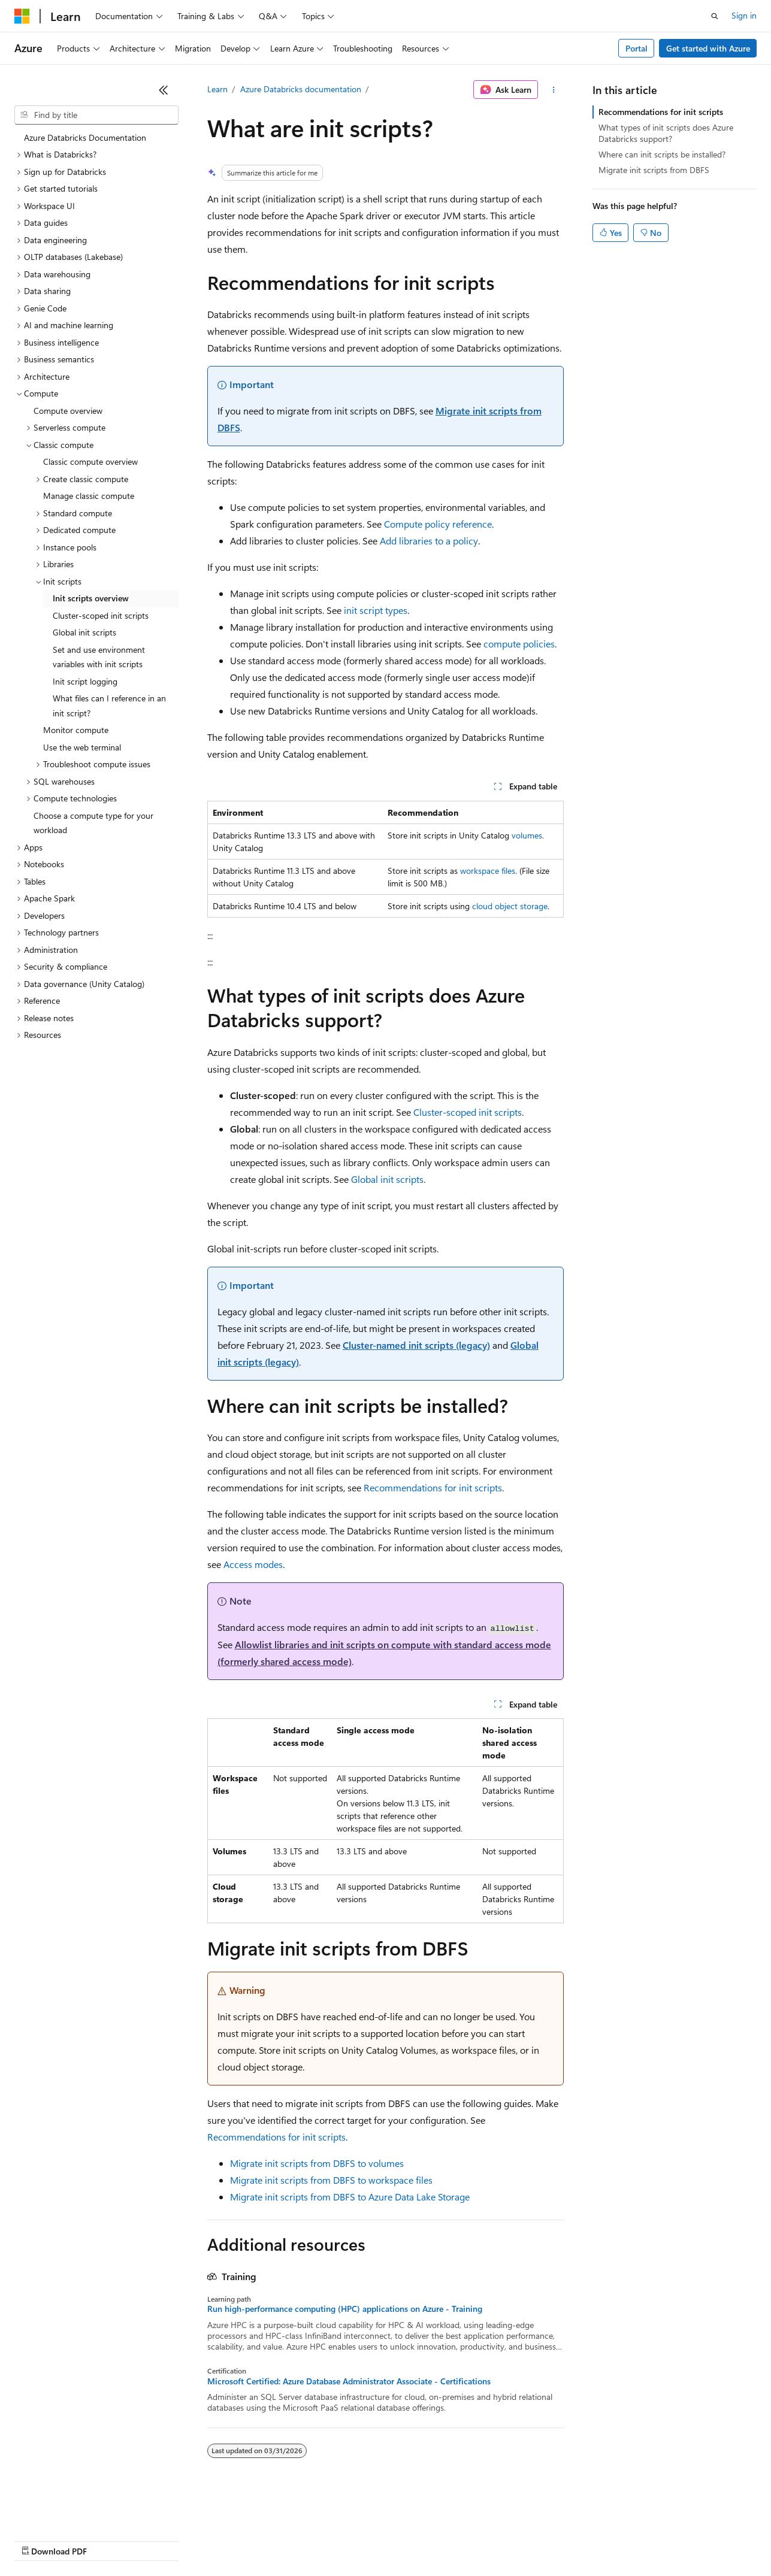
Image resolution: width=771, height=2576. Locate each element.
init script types (375, 610)
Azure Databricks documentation (300, 89)
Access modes (253, 1564)
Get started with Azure (708, 48)
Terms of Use (437, 2539)
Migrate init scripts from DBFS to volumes (317, 2163)
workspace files (487, 870)
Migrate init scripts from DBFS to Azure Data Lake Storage (350, 2196)
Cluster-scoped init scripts (467, 1112)
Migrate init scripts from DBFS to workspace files (331, 2180)
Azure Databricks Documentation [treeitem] (85, 137)
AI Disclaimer (38, 2539)
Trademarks (497, 2539)
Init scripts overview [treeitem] (91, 598)
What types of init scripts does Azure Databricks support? (665, 133)
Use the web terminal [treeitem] (82, 747)
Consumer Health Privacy (344, 2539)
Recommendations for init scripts (433, 1487)
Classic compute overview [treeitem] (90, 461)
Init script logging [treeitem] (85, 681)
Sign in (744, 15)
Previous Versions (109, 2539)
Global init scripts (387, 1179)
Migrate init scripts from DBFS (653, 169)
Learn (217, 89)
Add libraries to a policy (429, 540)
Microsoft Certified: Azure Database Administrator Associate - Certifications (349, 2381)
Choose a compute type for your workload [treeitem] (93, 823)
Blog (163, 2539)
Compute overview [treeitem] (68, 410)
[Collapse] (164, 90)
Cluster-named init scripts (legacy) (416, 1345)
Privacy (262, 2539)
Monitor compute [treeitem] (75, 729)
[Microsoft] (22, 16)
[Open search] (715, 16)
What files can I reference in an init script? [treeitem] (109, 705)
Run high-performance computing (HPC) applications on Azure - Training (344, 2308)
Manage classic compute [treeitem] (88, 495)
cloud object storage (510, 906)
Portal (636, 48)
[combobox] (96, 115)
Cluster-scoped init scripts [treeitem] (101, 615)
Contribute (214, 2539)
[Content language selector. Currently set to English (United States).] (69, 2511)
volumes (527, 835)
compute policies (519, 643)
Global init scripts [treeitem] (84, 632)
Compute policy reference (438, 523)
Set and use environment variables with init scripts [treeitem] (99, 657)
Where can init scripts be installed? (661, 154)
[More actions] (553, 89)
